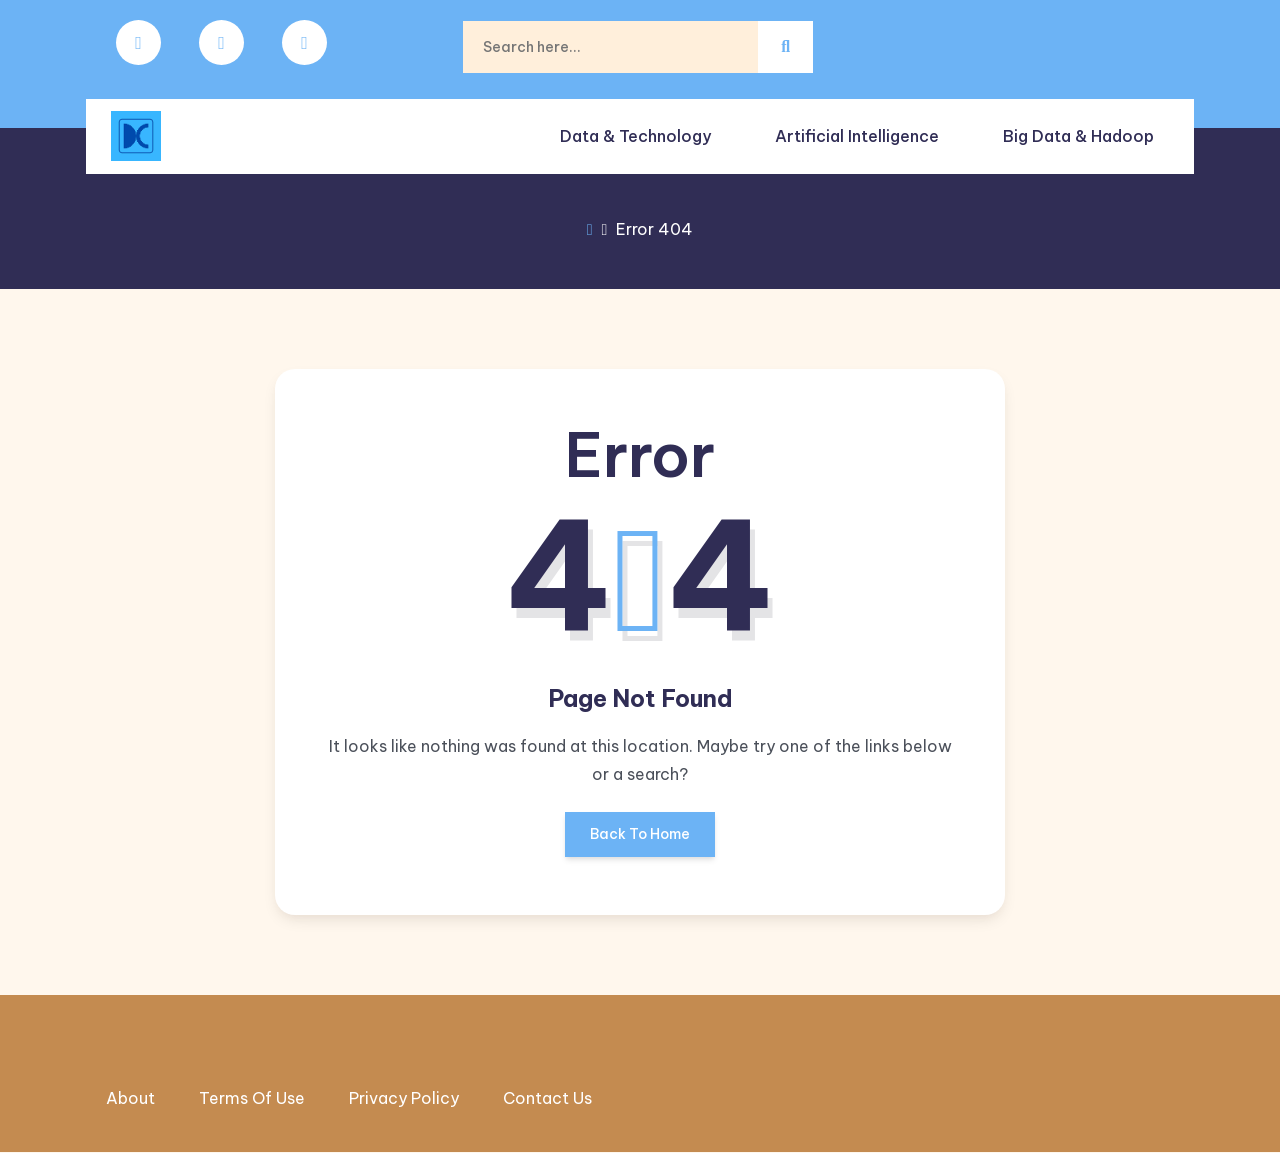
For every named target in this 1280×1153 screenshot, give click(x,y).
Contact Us (547, 1099)
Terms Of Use (252, 1099)
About (130, 1099)
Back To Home (640, 841)
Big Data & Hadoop (1076, 130)
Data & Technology (637, 130)
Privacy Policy (404, 1099)
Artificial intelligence (857, 130)
